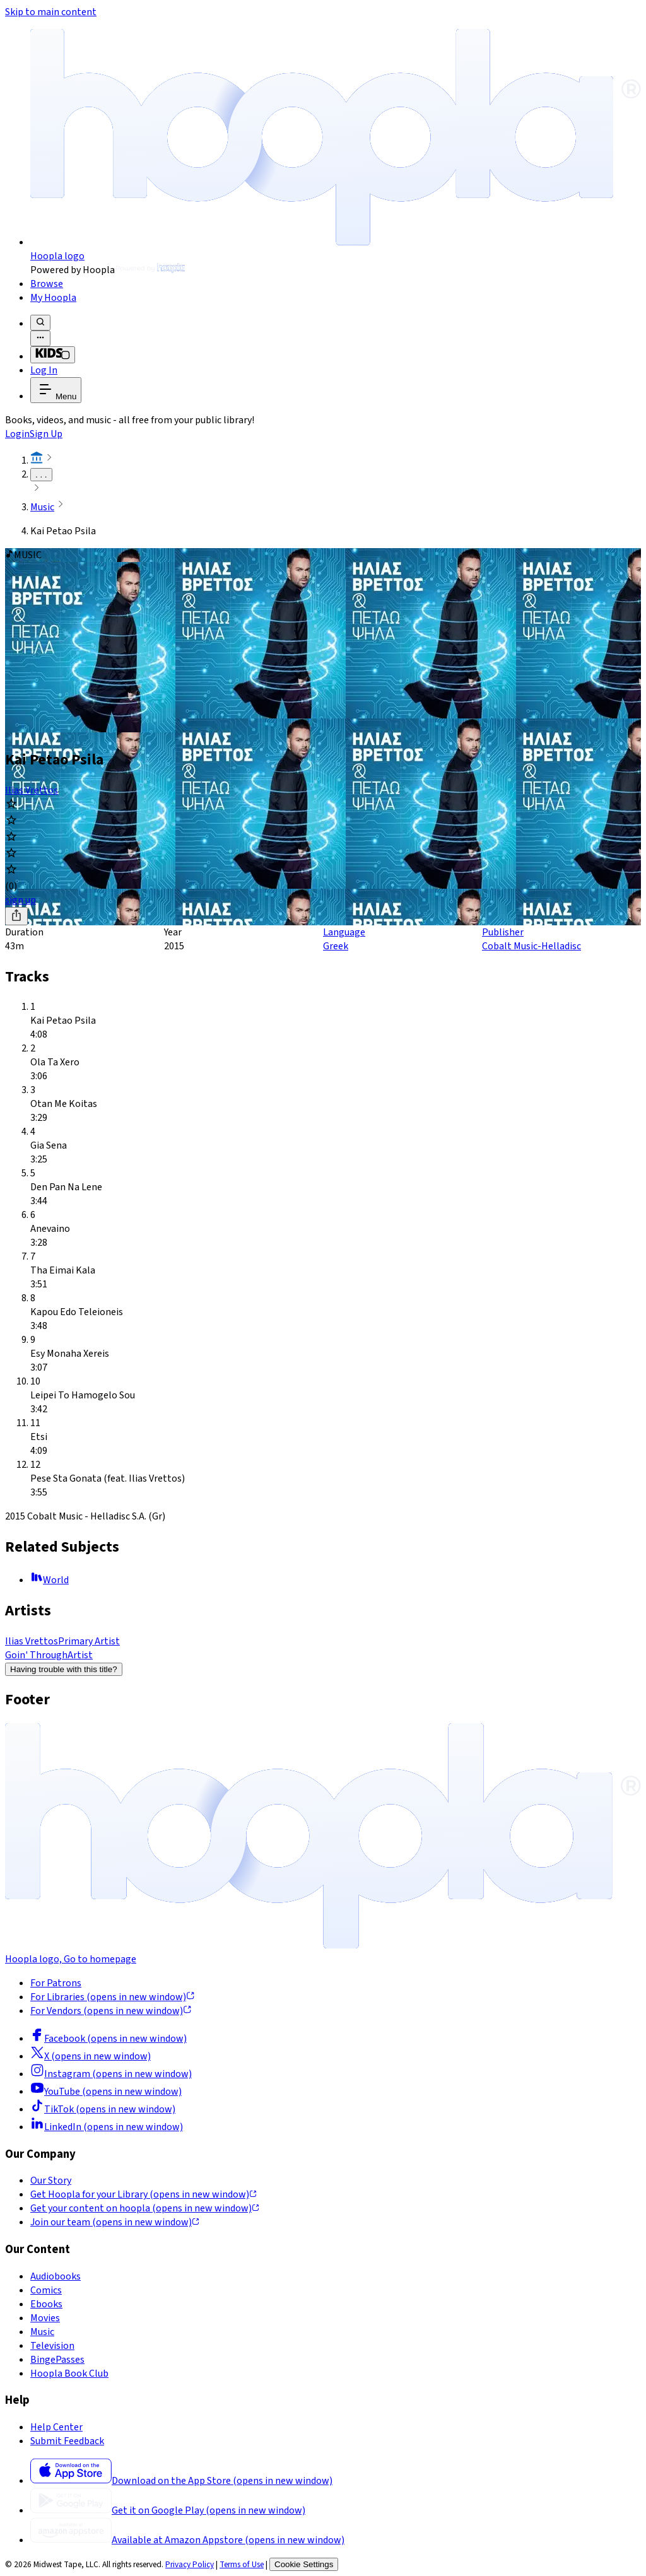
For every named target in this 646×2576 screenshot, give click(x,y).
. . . (41, 474)
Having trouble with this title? (63, 1669)
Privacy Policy (189, 2564)
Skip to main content (51, 12)
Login (17, 434)
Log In (43, 370)
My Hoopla (53, 298)
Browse (46, 284)
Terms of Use (242, 2564)
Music (42, 507)
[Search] (40, 323)
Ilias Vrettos (31, 790)
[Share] (16, 916)
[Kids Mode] (52, 354)
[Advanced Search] (40, 338)
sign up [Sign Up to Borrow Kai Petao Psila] (20, 900)
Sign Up (46, 434)
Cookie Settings (303, 2564)
